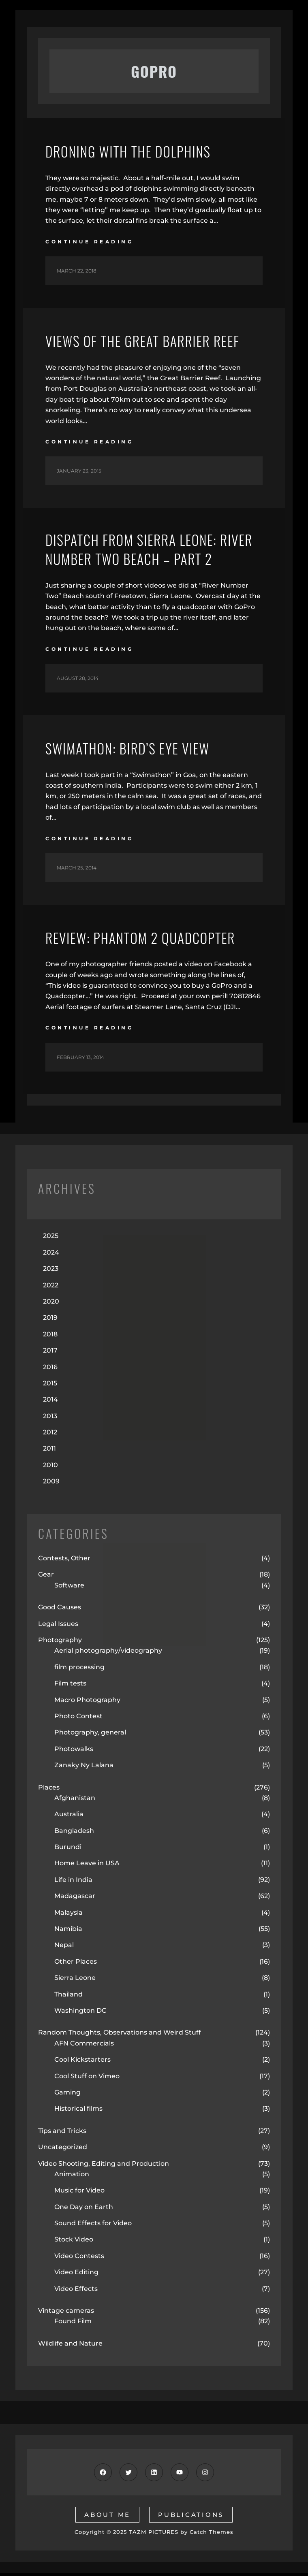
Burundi (67, 1849)
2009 (51, 1484)
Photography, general (90, 1735)
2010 (50, 1467)
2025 (50, 1238)
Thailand (68, 1997)
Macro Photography (87, 1702)
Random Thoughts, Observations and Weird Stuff (119, 2035)
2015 (50, 1385)
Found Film (73, 2324)
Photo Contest (78, 1718)
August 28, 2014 (77, 681)
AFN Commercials (84, 2046)
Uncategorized (62, 2149)
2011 (49, 1451)
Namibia (68, 1931)
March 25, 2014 (76, 870)
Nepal (64, 1948)
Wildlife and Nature (70, 2346)
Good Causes (59, 1610)
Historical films (78, 2111)
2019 (50, 1320)
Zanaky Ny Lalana (83, 1767)
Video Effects (76, 2291)
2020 (51, 1304)
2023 (50, 1271)
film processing (79, 1669)
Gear (46, 1577)
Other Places (75, 1964)
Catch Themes (211, 2534)
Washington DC (80, 2013)
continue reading (89, 242)
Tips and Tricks (62, 2133)
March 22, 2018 (76, 271)
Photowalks (73, 1751)
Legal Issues (58, 1626)
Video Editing (76, 2275)
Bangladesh (74, 1833)
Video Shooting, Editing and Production (103, 2166)
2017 (50, 1353)
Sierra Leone (75, 1980)
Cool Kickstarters (82, 2062)
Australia (68, 1817)
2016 (50, 1369)
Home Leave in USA (87, 1866)
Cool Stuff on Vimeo (87, 2078)
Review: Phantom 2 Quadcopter (146, 940)
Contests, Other (64, 1560)
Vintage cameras (66, 2313)
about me (107, 2517)
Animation (71, 2176)
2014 (50, 1402)
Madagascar (74, 1899)
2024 (51, 1255)
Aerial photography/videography (108, 1653)
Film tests (70, 1686)
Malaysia (68, 1915)
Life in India (73, 1882)
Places (49, 1790)
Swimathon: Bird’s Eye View (133, 750)
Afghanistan (74, 1800)
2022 (50, 1287)
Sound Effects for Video (93, 2225)
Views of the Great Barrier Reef (149, 340)
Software (69, 1588)
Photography (60, 1642)
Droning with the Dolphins (133, 151)
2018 (50, 1336)
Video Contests (79, 2258)
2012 (50, 1434)
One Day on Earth (83, 2209)
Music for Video (79, 2193)
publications (191, 2517)
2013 (50, 1418)
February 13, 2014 (80, 1060)
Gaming (67, 2095)
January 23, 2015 (79, 471)
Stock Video (73, 2242)
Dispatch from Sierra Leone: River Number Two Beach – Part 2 (154, 551)
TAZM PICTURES (153, 2534)
